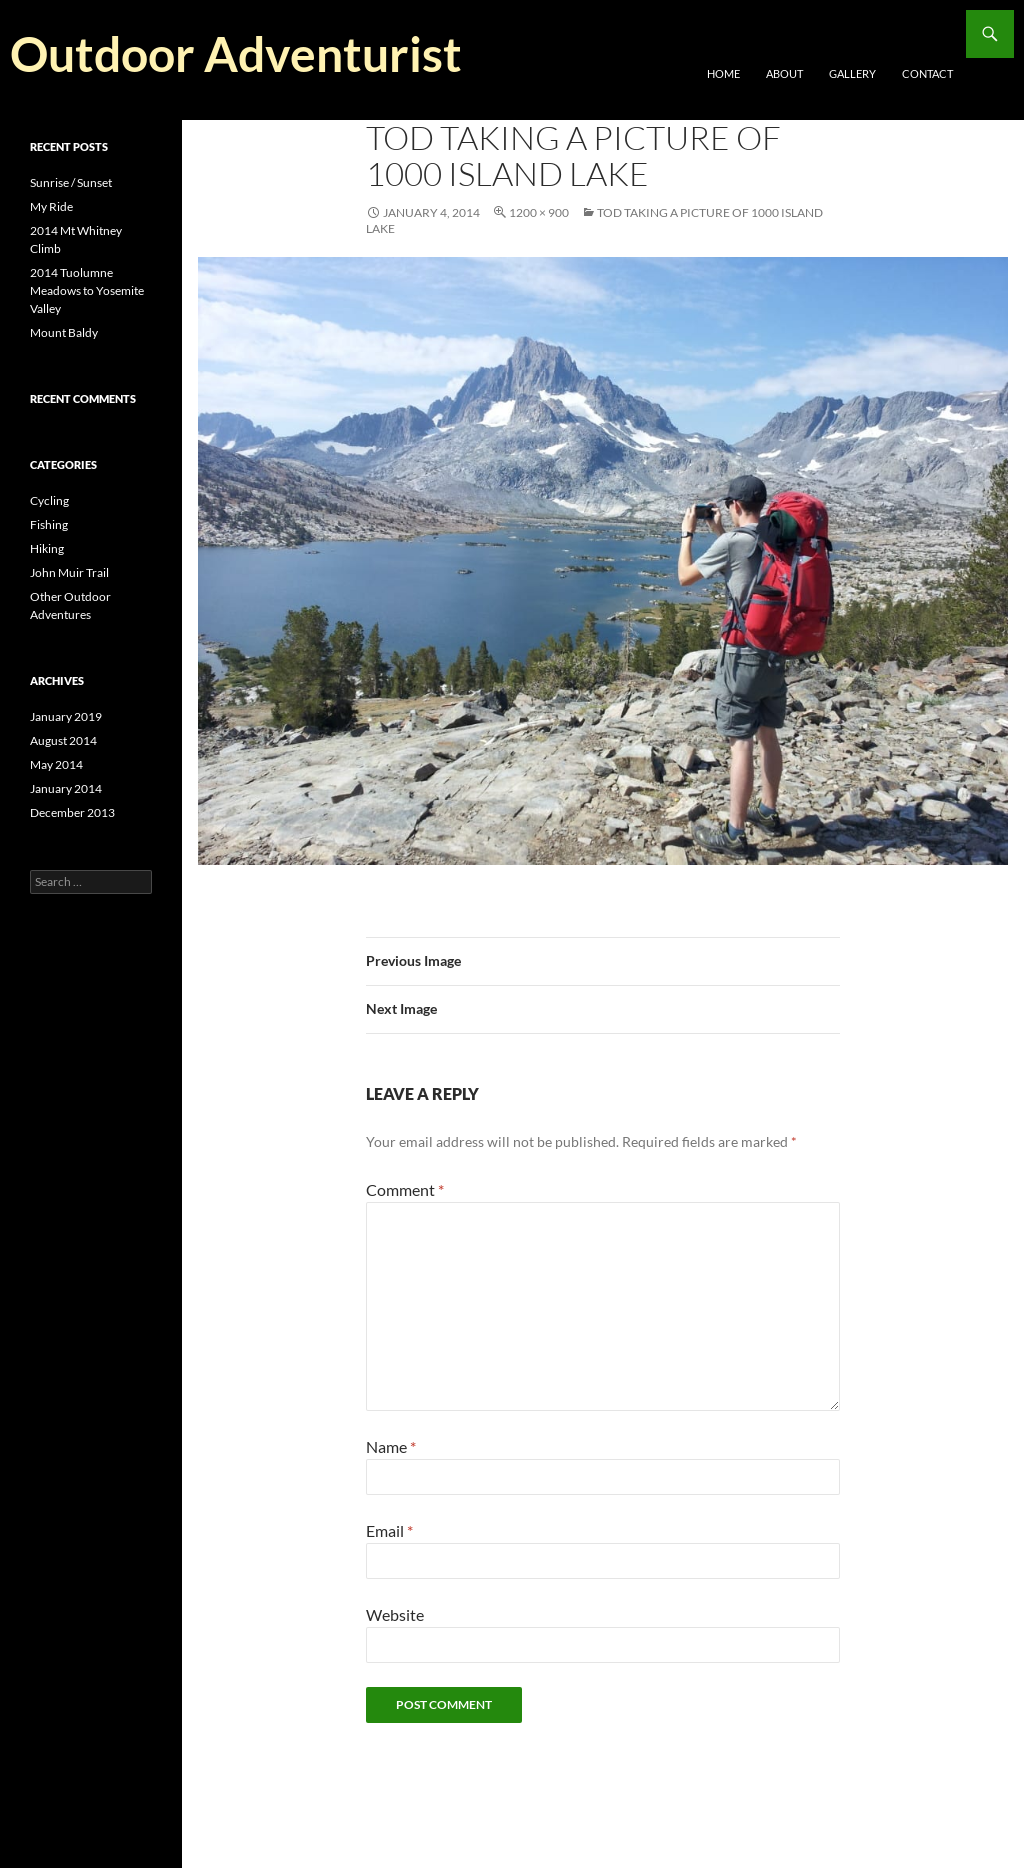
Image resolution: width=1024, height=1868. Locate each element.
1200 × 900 (539, 212)
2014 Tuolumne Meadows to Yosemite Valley (87, 290)
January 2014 (66, 788)
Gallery (852, 73)
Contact (927, 73)
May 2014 (56, 764)
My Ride (51, 206)
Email (389, 1530)
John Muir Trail (69, 572)
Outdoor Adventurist (236, 54)
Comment (405, 1189)
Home (723, 73)
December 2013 (72, 812)
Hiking (47, 548)
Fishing (49, 524)
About (784, 73)
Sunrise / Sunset (71, 182)
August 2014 (63, 740)
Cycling (49, 500)
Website (395, 1614)
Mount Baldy (64, 332)
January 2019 (66, 716)
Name (391, 1446)
